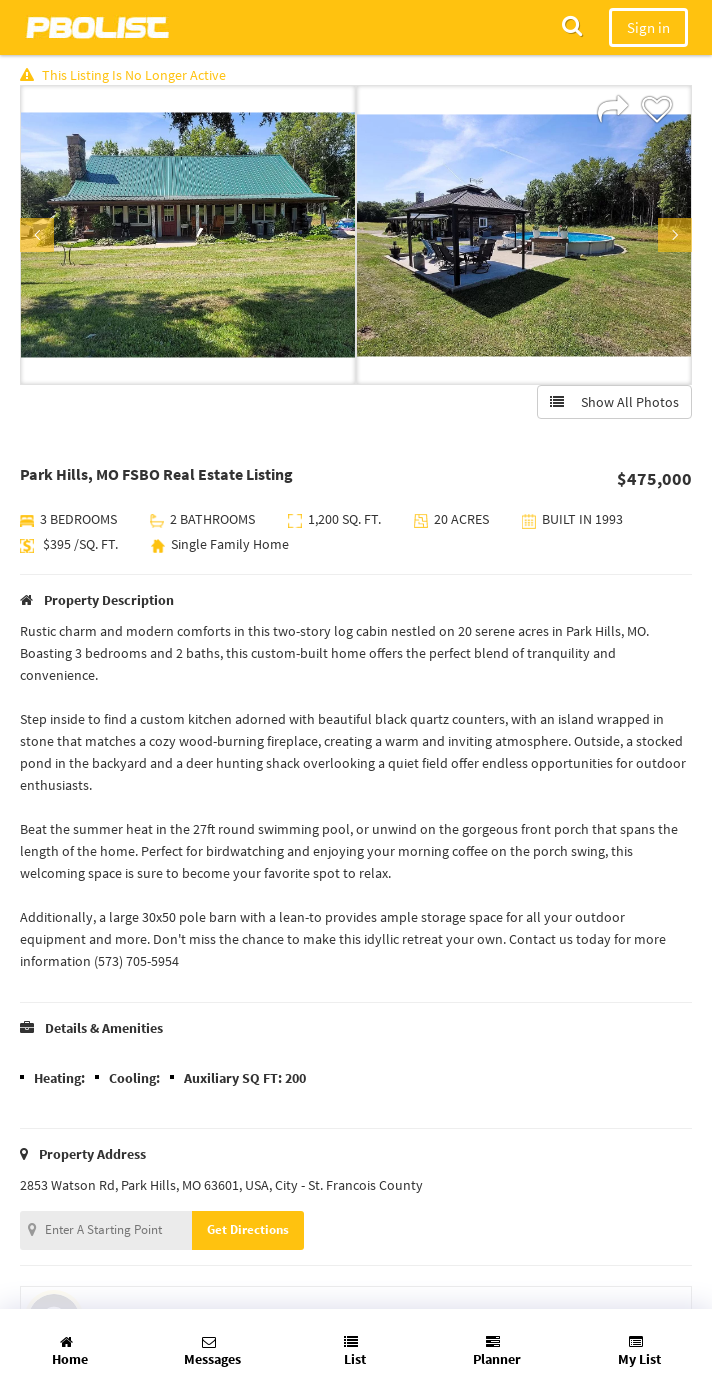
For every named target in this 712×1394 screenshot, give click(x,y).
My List (639, 1351)
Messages (212, 1351)
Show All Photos (614, 402)
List (355, 1351)
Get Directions (248, 1229)
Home (70, 1351)
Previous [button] (37, 235)
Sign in (648, 27)
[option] (188, 235)
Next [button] (675, 235)
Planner (497, 1351)
